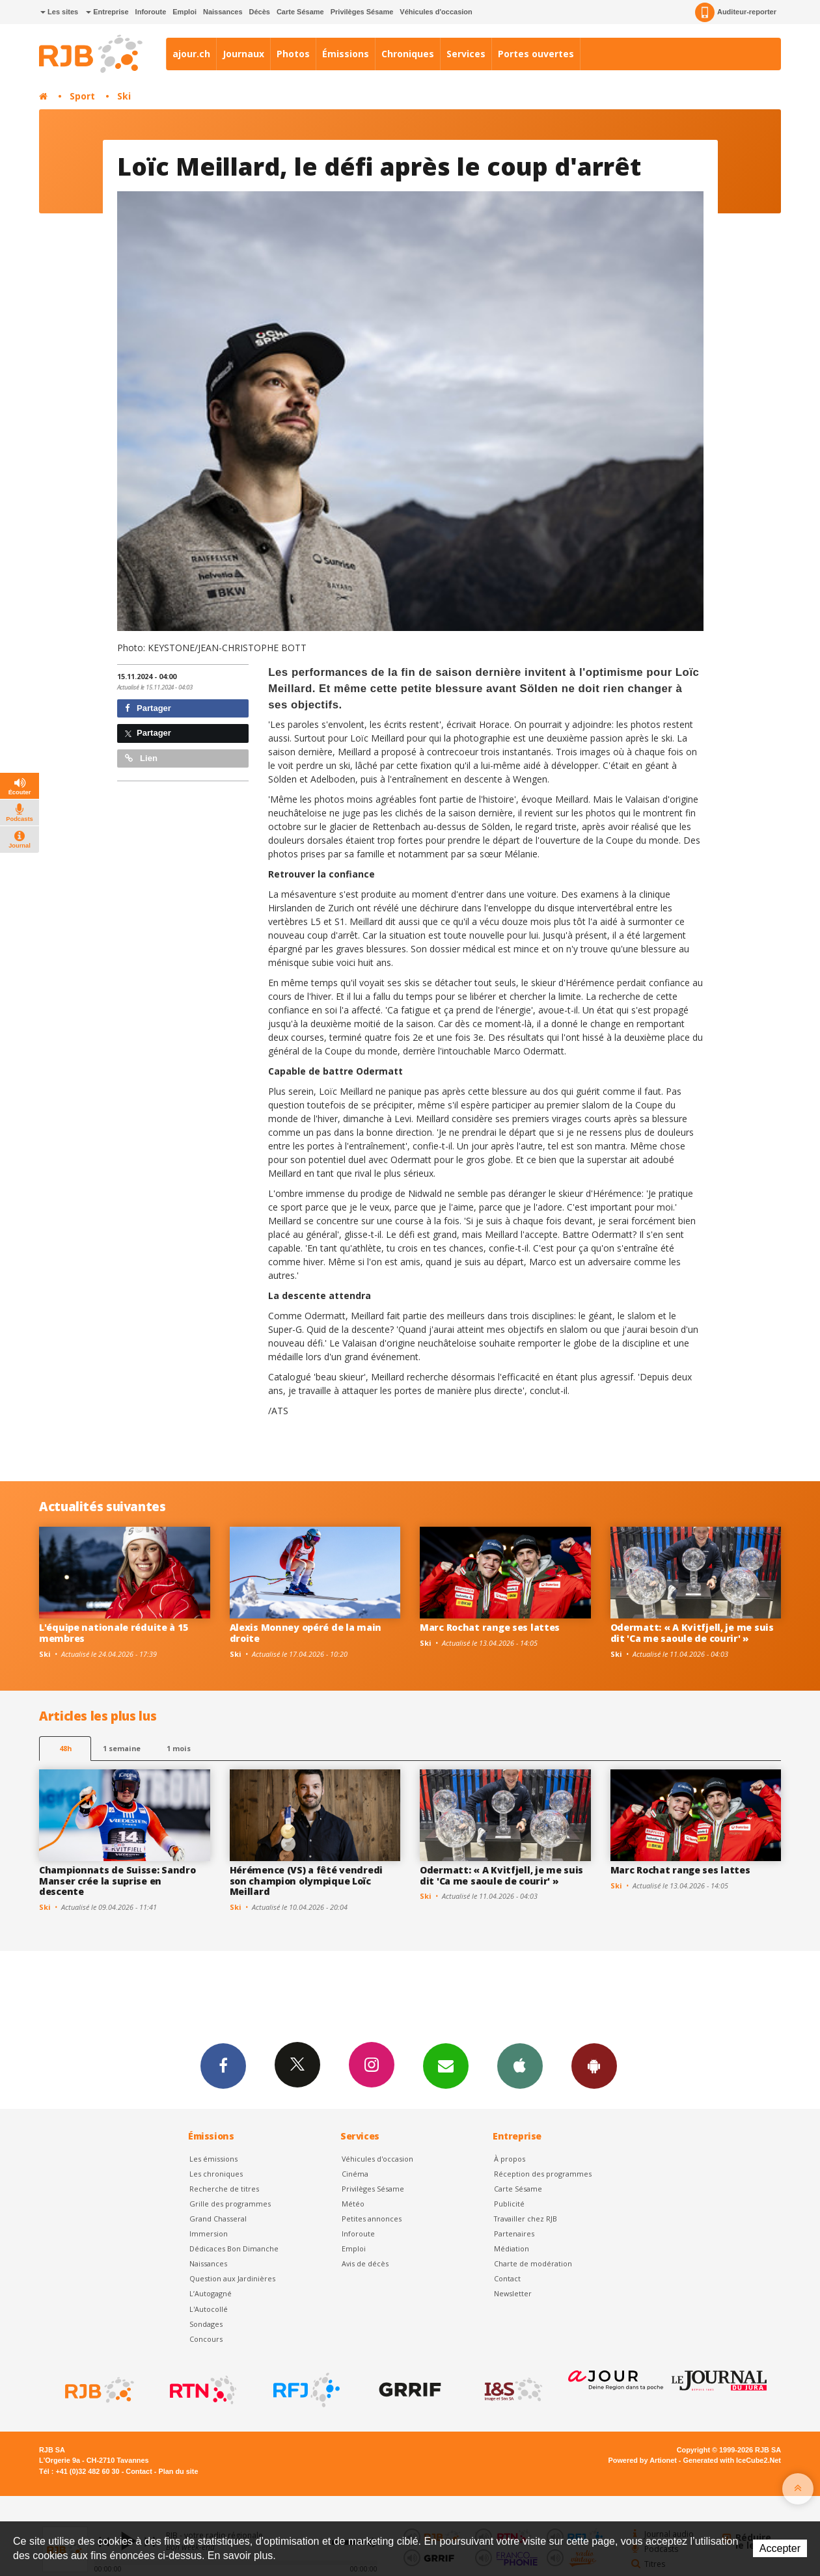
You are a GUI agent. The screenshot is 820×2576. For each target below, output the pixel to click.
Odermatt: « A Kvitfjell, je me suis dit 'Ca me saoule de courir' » (692, 1632)
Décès (259, 12)
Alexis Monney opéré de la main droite (306, 1632)
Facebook (223, 2065)
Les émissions (213, 2158)
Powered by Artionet (642, 2460)
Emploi (184, 12)
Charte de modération (533, 2263)
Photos (293, 53)
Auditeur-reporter (735, 12)
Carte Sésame (300, 12)
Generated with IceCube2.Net (732, 2460)
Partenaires (514, 2233)
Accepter (779, 2548)
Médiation (511, 2248)
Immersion (208, 2233)
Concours (206, 2339)
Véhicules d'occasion (436, 12)
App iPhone (520, 2065)
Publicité (509, 2203)
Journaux (243, 53)
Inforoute (151, 12)
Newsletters (446, 2065)
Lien (141, 758)
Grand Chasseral (218, 2218)
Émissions (345, 53)
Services (465, 53)
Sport (82, 96)
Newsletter (513, 2293)
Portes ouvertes (536, 53)
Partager (148, 708)
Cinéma (355, 2173)
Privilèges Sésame (362, 12)
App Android (594, 2065)
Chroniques (407, 53)
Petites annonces (372, 2218)
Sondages (206, 2324)
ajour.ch (191, 53)
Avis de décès (365, 2263)
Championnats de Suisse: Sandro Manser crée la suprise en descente (117, 1881)
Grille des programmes (230, 2203)
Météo (353, 2203)
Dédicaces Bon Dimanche (234, 2248)
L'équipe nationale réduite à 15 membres (113, 1632)
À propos (509, 2158)
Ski (124, 96)
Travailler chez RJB (525, 2218)
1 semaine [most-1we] (122, 1748)
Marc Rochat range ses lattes (490, 1627)
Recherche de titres (224, 2188)
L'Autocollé (208, 2309)
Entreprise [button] (107, 12)
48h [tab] (65, 1748)
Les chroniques (216, 2173)
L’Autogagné (210, 2293)
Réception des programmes (543, 2173)
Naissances (223, 12)
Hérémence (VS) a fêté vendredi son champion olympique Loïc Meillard (306, 1881)
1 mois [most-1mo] (179, 1748)
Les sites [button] (59, 12)
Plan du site (178, 2471)
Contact (507, 2278)
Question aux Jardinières (232, 2278)
